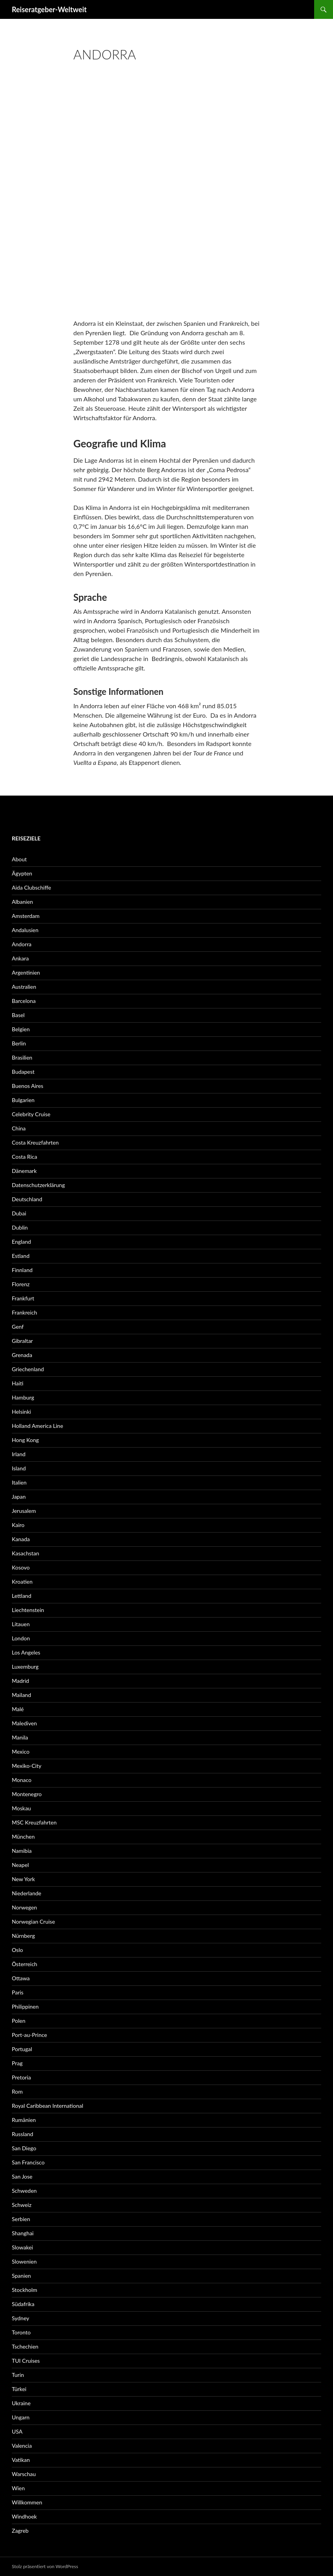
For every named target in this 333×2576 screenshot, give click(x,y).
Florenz (20, 1284)
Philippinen (25, 2006)
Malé (18, 1709)
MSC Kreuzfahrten (34, 1822)
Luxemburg (25, 1666)
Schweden (24, 2190)
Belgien (21, 1029)
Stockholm (24, 2289)
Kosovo (20, 1567)
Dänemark (24, 1170)
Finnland (22, 1270)
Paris (18, 1992)
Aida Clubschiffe (31, 887)
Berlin (19, 1043)
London (21, 1638)
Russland (22, 2134)
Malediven (24, 1723)
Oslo (17, 1949)
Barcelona (24, 1000)
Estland (20, 1255)
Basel (18, 1015)
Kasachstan (25, 1553)
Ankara (20, 958)
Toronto (21, 2332)
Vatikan (21, 2459)
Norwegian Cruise (33, 1921)
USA (17, 2431)
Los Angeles (26, 1652)
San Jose (22, 2176)
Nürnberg (23, 1935)
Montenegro (27, 1794)
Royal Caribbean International (47, 2105)
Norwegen (24, 1907)
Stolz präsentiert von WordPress (45, 2566)
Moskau (21, 1808)
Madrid (20, 1680)
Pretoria (21, 2077)
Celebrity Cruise (31, 1114)
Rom (17, 2091)
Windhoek (24, 2516)
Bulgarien (23, 1100)
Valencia (22, 2445)
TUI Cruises (26, 2360)
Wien (18, 2488)
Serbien (21, 2219)
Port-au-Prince (29, 2034)
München (23, 1836)
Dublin (20, 1227)
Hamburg (23, 1397)
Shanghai (22, 2233)
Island (19, 1468)
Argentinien (26, 972)
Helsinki (21, 1411)
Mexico (20, 1751)
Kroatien (22, 1581)
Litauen (21, 1624)
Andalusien (25, 930)
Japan (19, 1496)
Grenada (22, 1355)
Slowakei (22, 2247)
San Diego (24, 2148)
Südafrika (23, 2304)
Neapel (20, 1864)
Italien (19, 1482)
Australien (24, 986)
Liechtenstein (28, 1610)
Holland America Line (37, 1425)
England (21, 1241)
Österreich (24, 1964)
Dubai (19, 1213)
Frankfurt (23, 1298)
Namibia (21, 1850)
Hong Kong (25, 1440)
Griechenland (28, 1369)
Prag (17, 2063)
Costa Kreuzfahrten (35, 1142)
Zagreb (20, 2530)
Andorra (21, 944)
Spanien (21, 2275)
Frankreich (24, 1312)
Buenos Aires (27, 1085)
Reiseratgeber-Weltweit (49, 9)
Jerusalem (24, 1510)
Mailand (21, 1694)
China (19, 1128)
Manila (20, 1737)
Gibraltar (22, 1340)
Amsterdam (26, 915)
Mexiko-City (26, 1765)
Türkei (19, 2389)
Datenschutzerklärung (38, 1185)
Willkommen (27, 2502)
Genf (18, 1326)
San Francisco (28, 2162)
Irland (19, 1454)
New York (23, 1879)
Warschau (24, 2474)
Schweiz (21, 2204)
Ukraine (21, 2403)
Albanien (22, 901)
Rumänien (24, 2119)
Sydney (20, 2318)
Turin (18, 2374)
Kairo (18, 1525)
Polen (18, 2020)
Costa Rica (24, 1156)
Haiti (17, 1383)
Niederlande (26, 1893)
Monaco (21, 1779)
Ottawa (21, 1978)
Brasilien (22, 1057)
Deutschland (27, 1199)
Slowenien (24, 2261)
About (19, 859)
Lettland (21, 1595)
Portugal (22, 2049)
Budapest (23, 1071)
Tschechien (25, 2346)
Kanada (21, 1539)
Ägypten (22, 873)
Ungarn (20, 2417)
